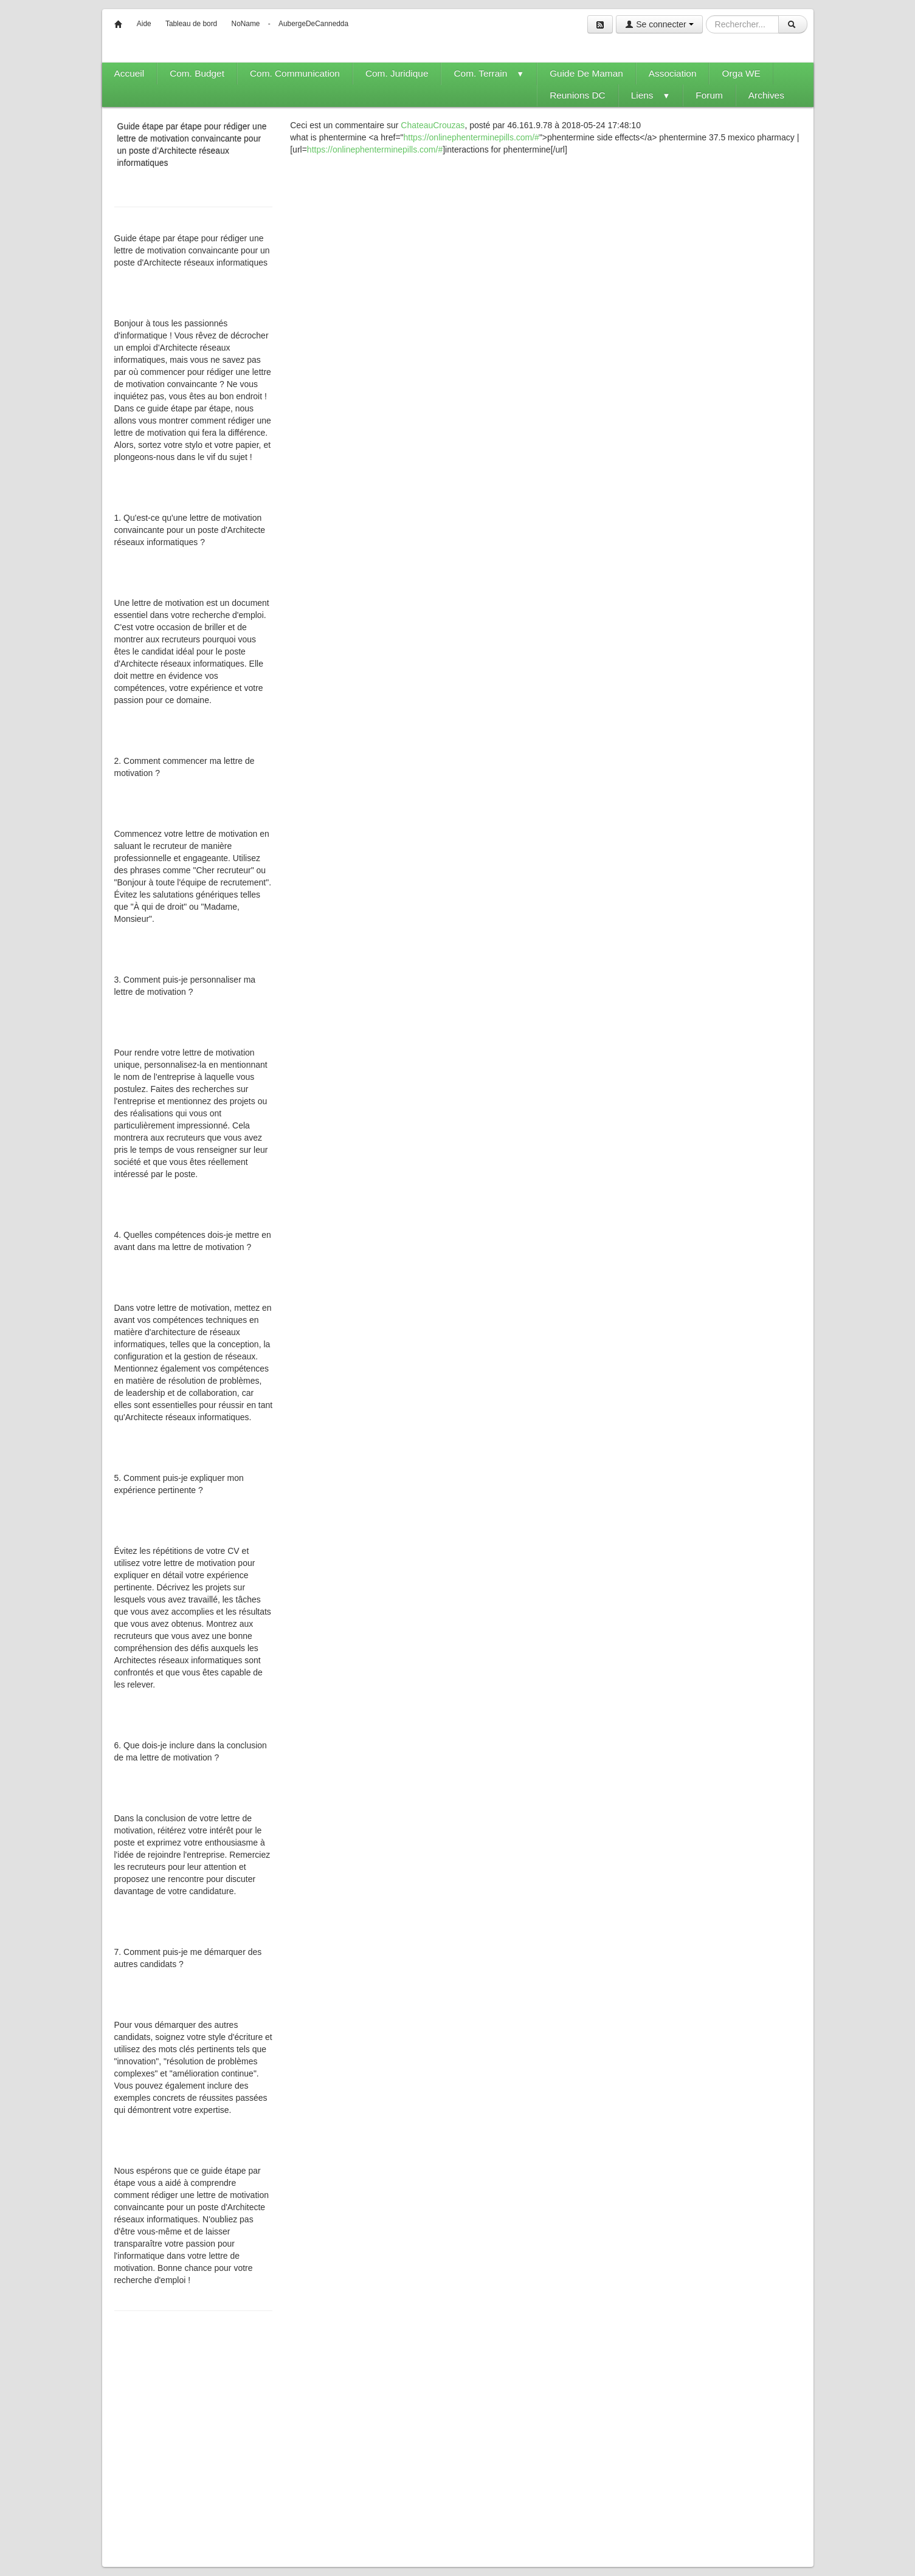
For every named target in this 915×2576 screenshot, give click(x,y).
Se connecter (659, 24)
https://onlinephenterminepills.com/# (471, 137)
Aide (144, 23)
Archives (766, 95)
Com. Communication (295, 73)
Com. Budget (197, 73)
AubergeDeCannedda (313, 23)
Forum (709, 95)
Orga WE (741, 73)
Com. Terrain (489, 73)
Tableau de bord (191, 23)
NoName (246, 23)
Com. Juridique (397, 73)
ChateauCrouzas (432, 125)
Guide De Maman (586, 73)
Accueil (129, 73)
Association (673, 73)
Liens (651, 95)
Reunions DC (578, 95)
